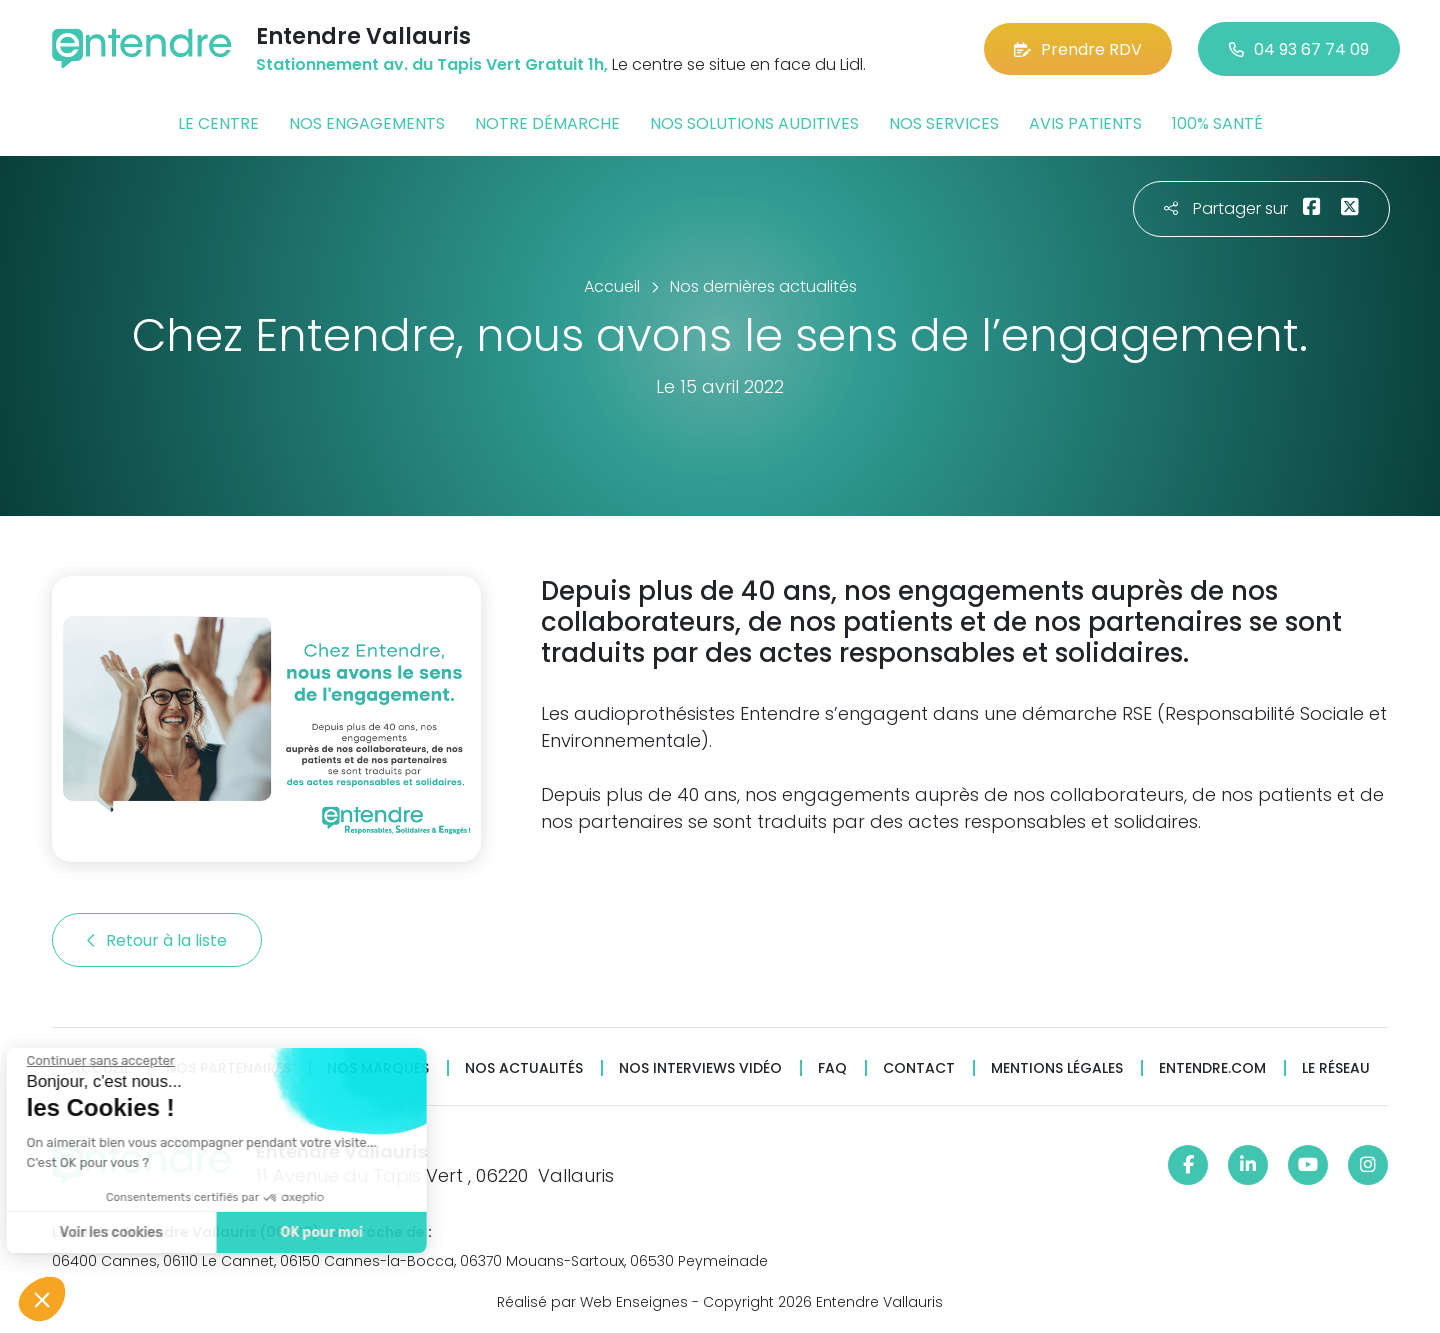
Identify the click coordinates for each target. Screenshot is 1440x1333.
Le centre (218, 123)
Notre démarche (547, 123)
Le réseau (1336, 1068)
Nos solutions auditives (754, 123)
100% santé (1217, 123)
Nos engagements (367, 123)
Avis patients (1085, 123)
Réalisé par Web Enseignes (592, 1302)
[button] (42, 1299)
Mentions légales (1057, 1068)
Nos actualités (524, 1068)
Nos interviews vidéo (700, 1068)
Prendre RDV (1078, 49)
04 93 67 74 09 (1299, 49)
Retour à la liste (157, 940)
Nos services (944, 123)
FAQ (832, 1068)
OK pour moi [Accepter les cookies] (222, 1232)
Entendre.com (1212, 1068)
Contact (919, 1068)
